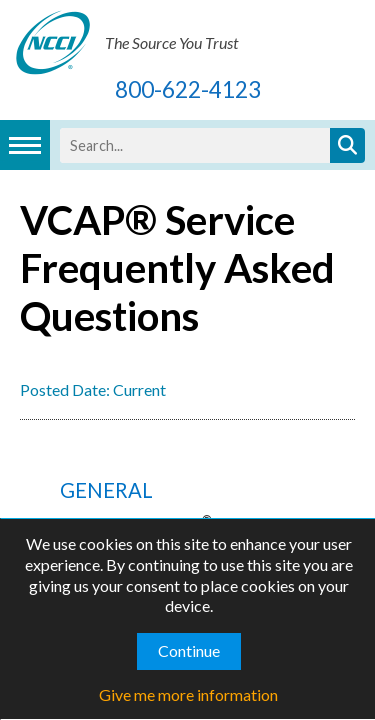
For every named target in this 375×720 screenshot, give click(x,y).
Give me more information (188, 694)
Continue (189, 650)
